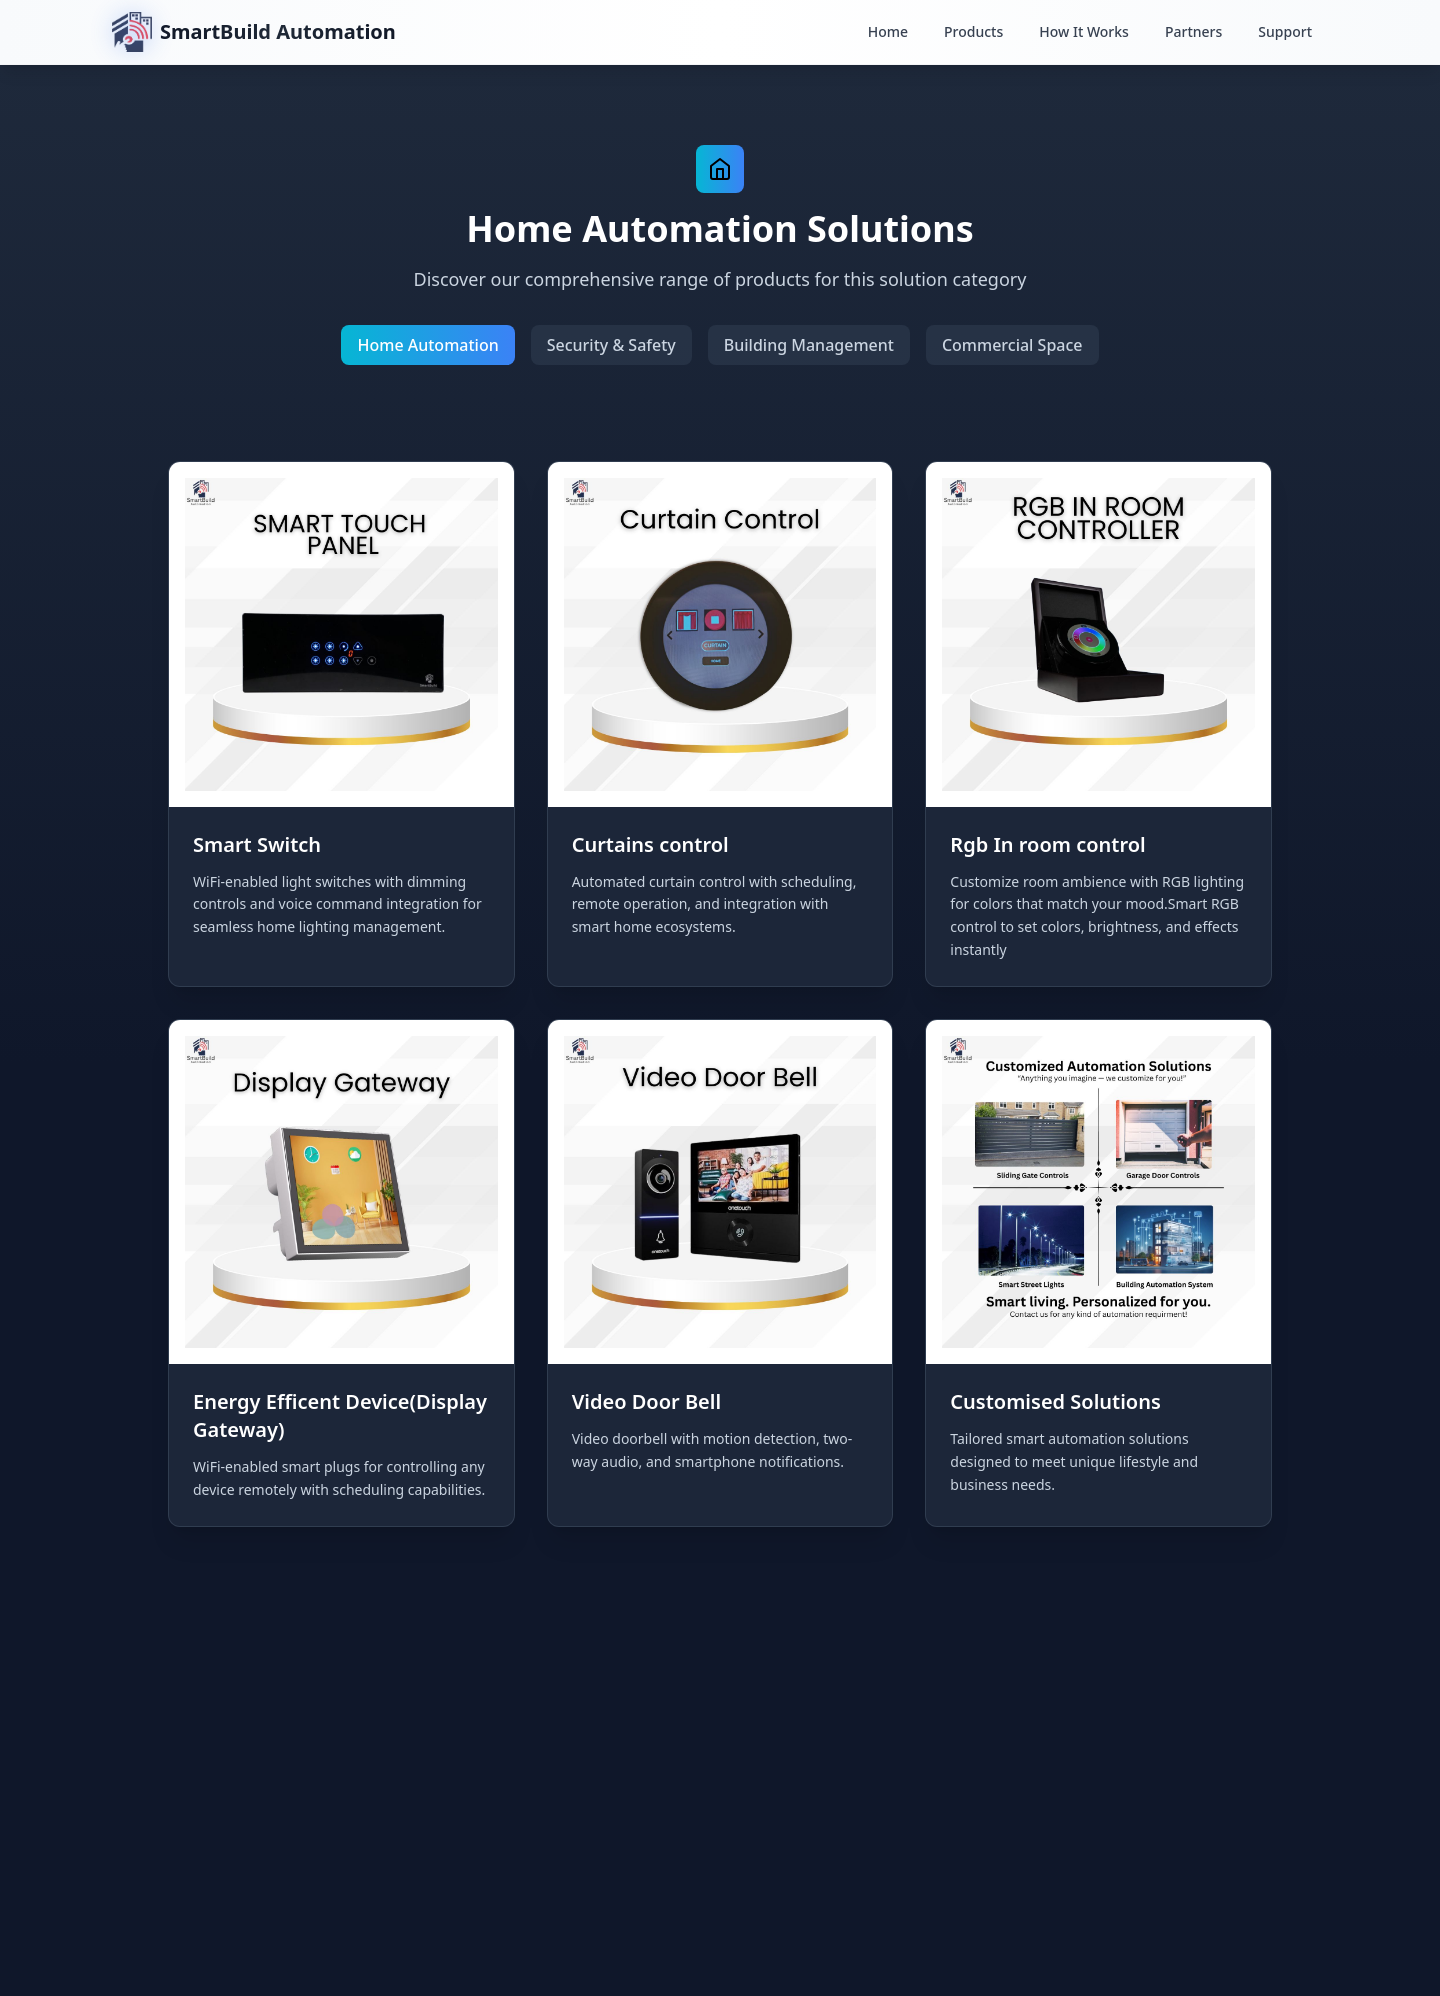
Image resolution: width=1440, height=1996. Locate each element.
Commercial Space (1012, 345)
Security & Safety (611, 345)
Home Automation (427, 345)
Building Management (809, 345)
